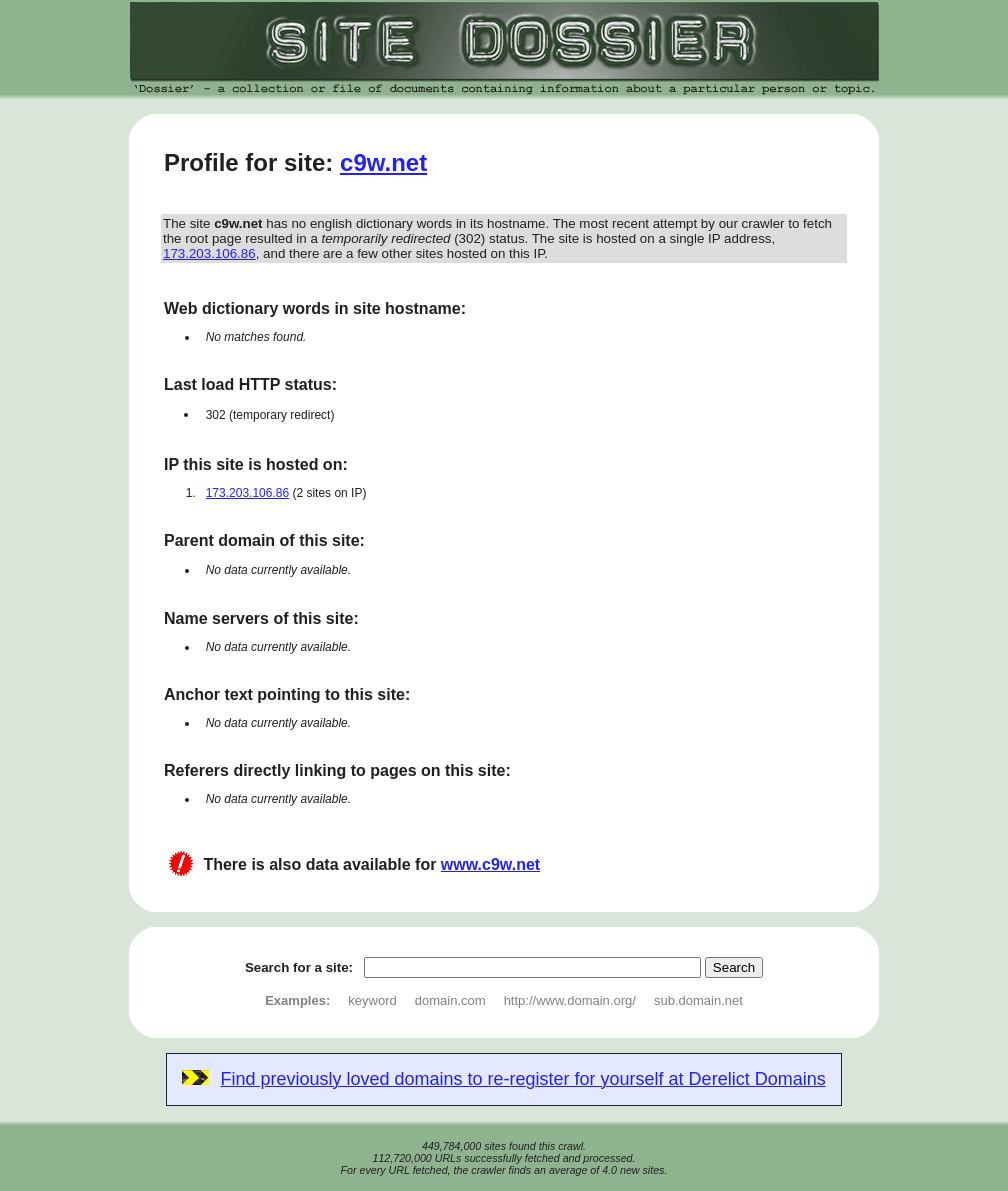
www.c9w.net (490, 864)
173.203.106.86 (209, 253)
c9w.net (383, 162)
